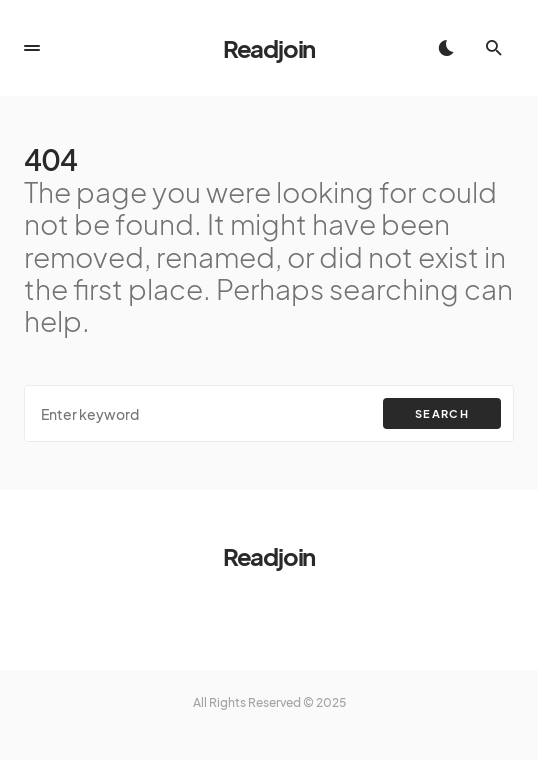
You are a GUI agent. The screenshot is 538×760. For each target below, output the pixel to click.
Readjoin (269, 48)
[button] (32, 48)
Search (442, 413)
